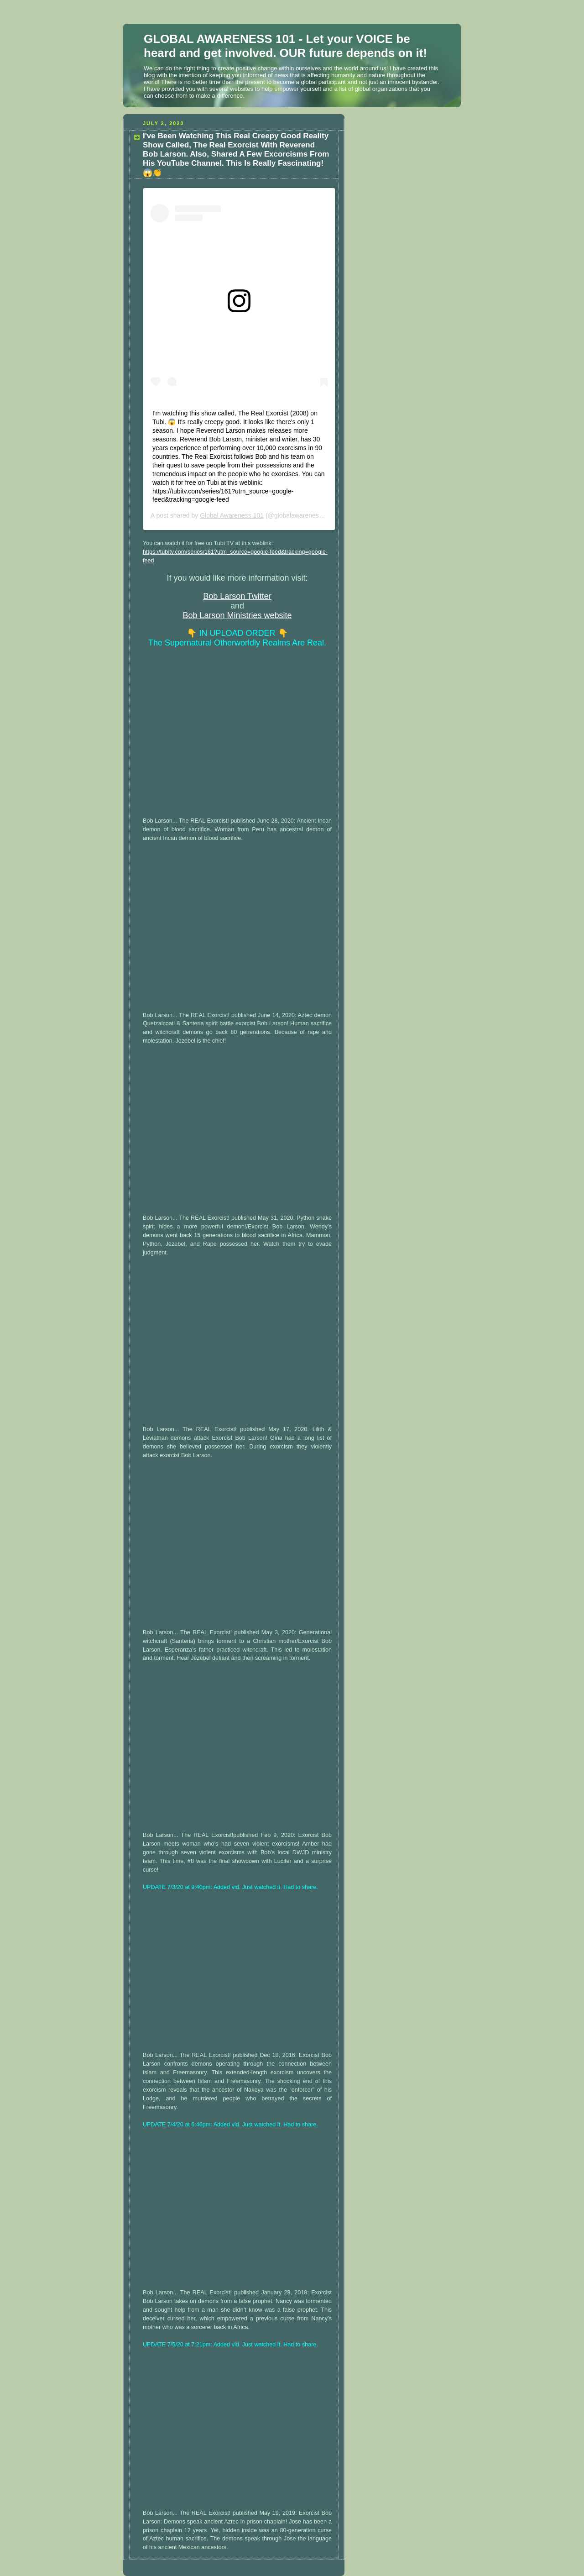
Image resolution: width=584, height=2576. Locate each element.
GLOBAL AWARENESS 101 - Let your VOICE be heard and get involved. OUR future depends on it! (285, 46)
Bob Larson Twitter (237, 596)
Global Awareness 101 (232, 515)
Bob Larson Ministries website (237, 615)
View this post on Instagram (193, 325)
